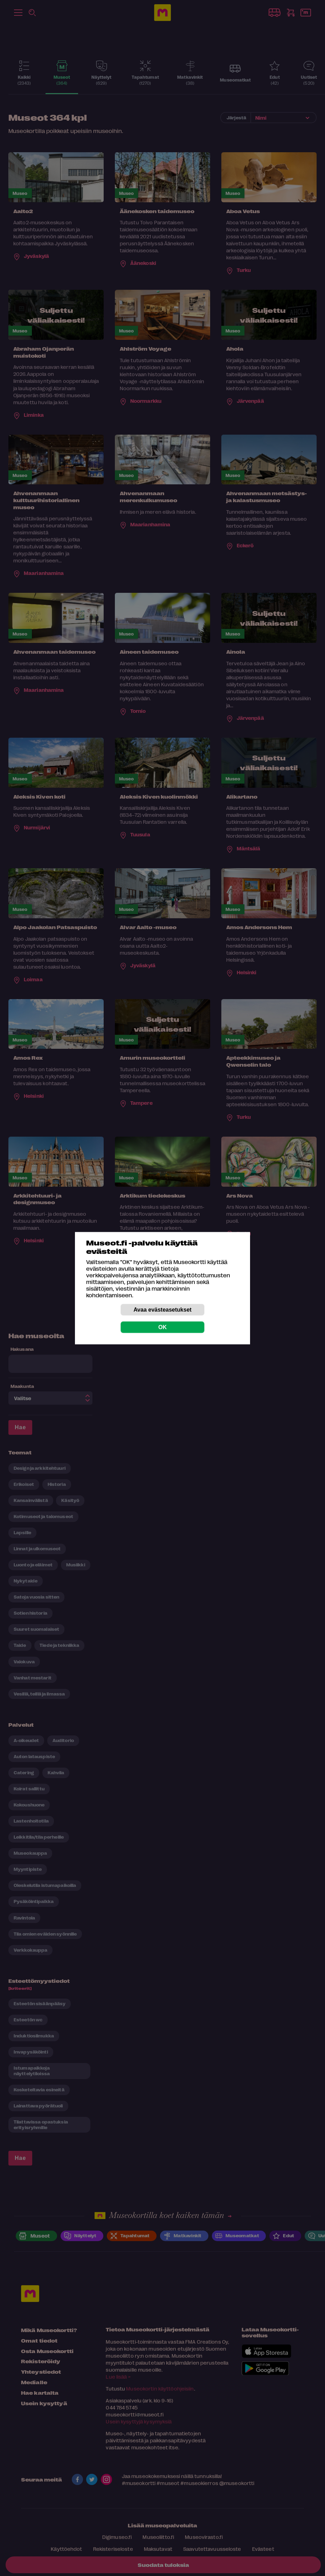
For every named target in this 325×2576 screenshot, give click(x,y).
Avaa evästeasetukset (162, 1309)
